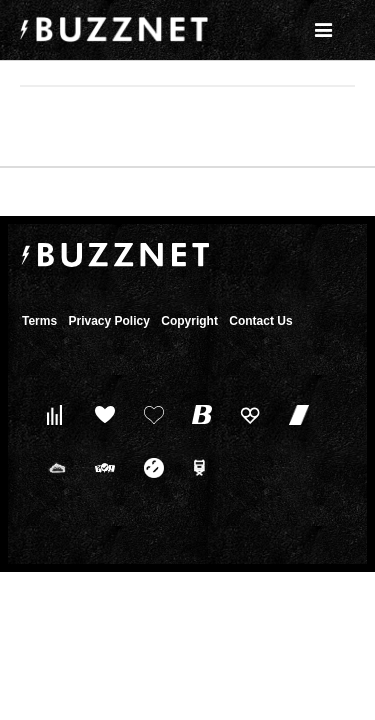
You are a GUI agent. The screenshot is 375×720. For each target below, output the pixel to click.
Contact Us (260, 321)
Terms (39, 321)
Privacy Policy (108, 321)
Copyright (189, 321)
